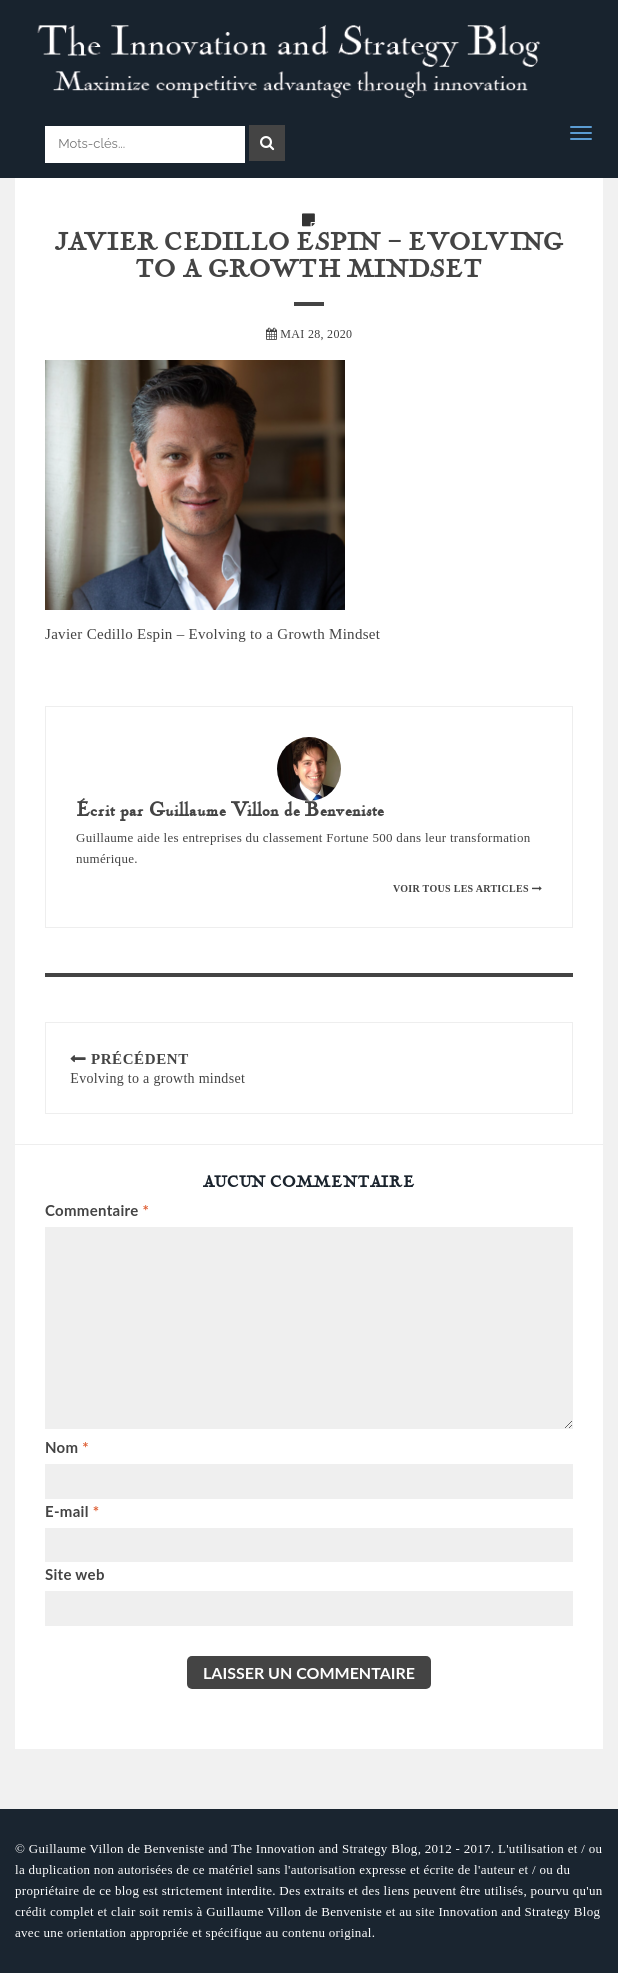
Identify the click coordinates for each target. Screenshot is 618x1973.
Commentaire (97, 1210)
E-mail (72, 1511)
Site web (75, 1574)
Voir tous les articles (467, 888)
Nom (67, 1447)
